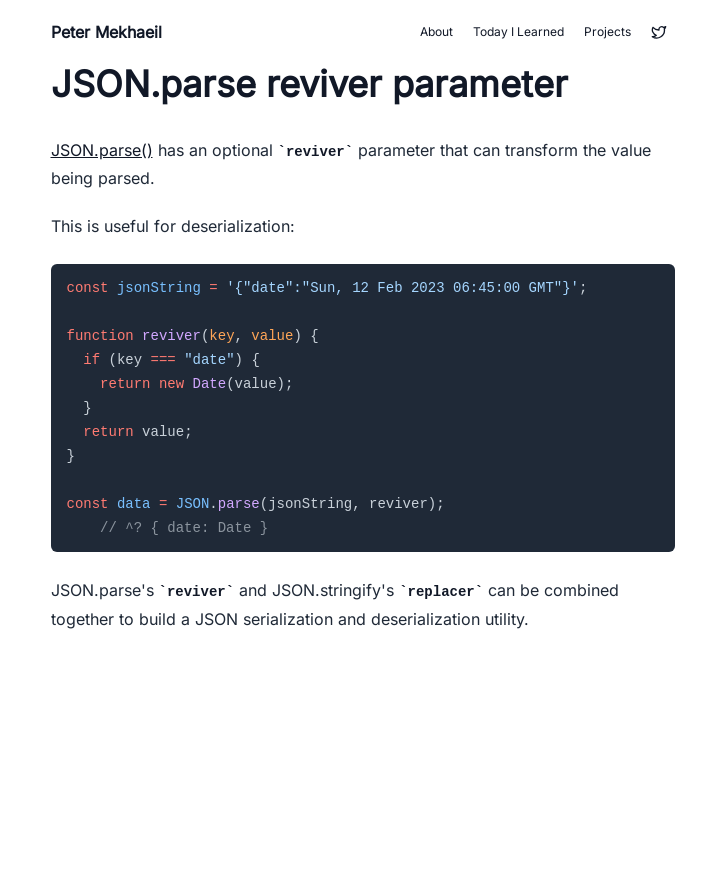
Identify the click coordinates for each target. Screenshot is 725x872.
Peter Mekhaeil (106, 32)
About (436, 31)
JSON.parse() (102, 150)
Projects (607, 31)
